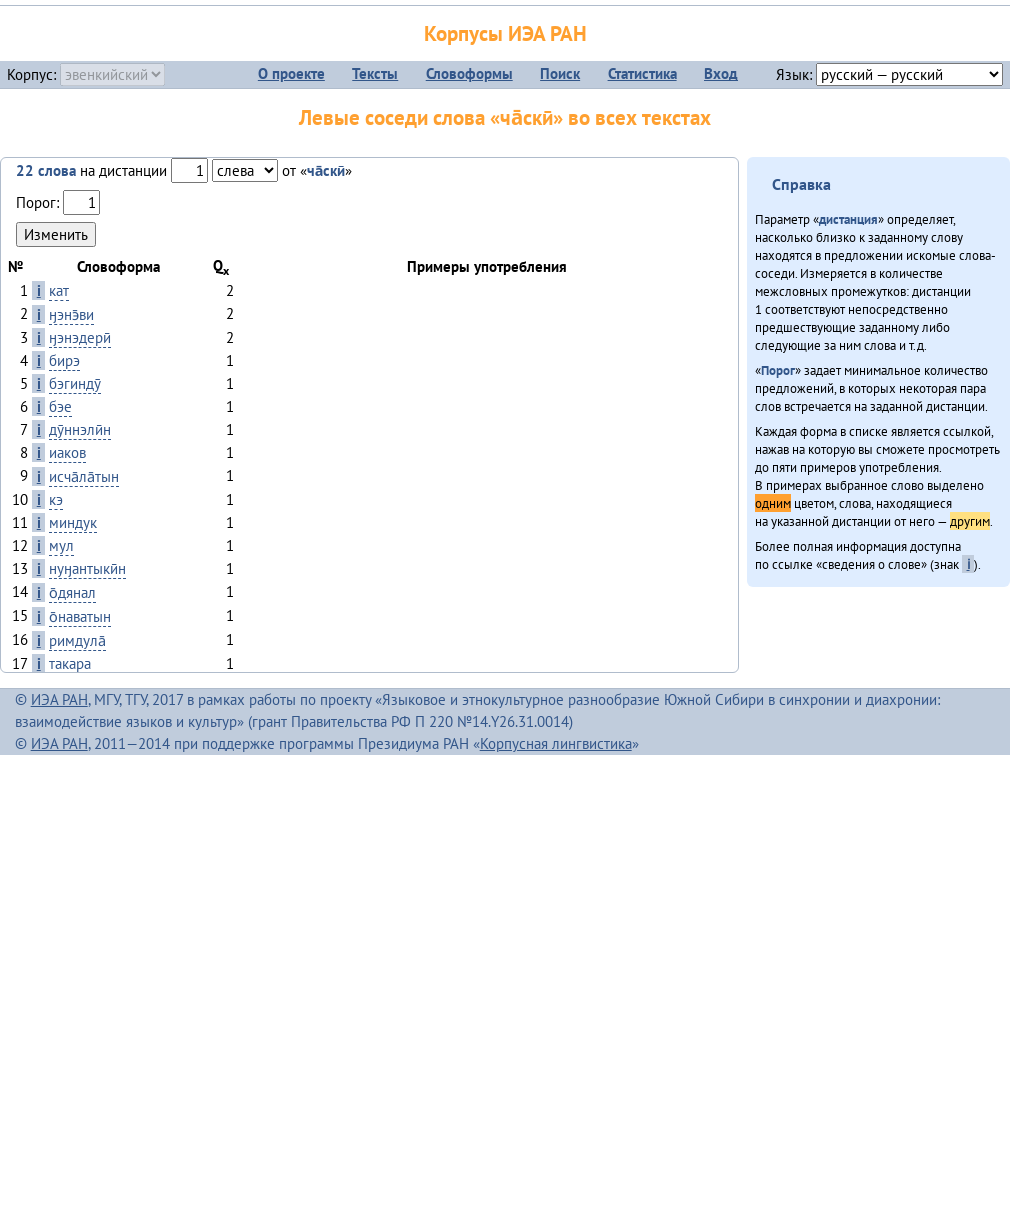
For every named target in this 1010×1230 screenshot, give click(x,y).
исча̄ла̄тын (84, 476)
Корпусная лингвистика (556, 743)
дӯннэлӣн (80, 429)
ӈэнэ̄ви (71, 314)
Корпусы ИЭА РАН (505, 33)
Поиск (560, 73)
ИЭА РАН (59, 699)
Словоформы (469, 73)
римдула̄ (77, 640)
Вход (721, 73)
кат (59, 290)
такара (70, 663)
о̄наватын (80, 616)
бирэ (64, 360)
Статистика (642, 73)
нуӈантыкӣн (87, 568)
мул (61, 545)
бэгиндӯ (75, 383)
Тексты (375, 73)
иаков (67, 452)
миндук (73, 522)
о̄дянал (72, 592)
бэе (60, 406)
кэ (56, 499)
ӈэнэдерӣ (80, 337)
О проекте (291, 73)
